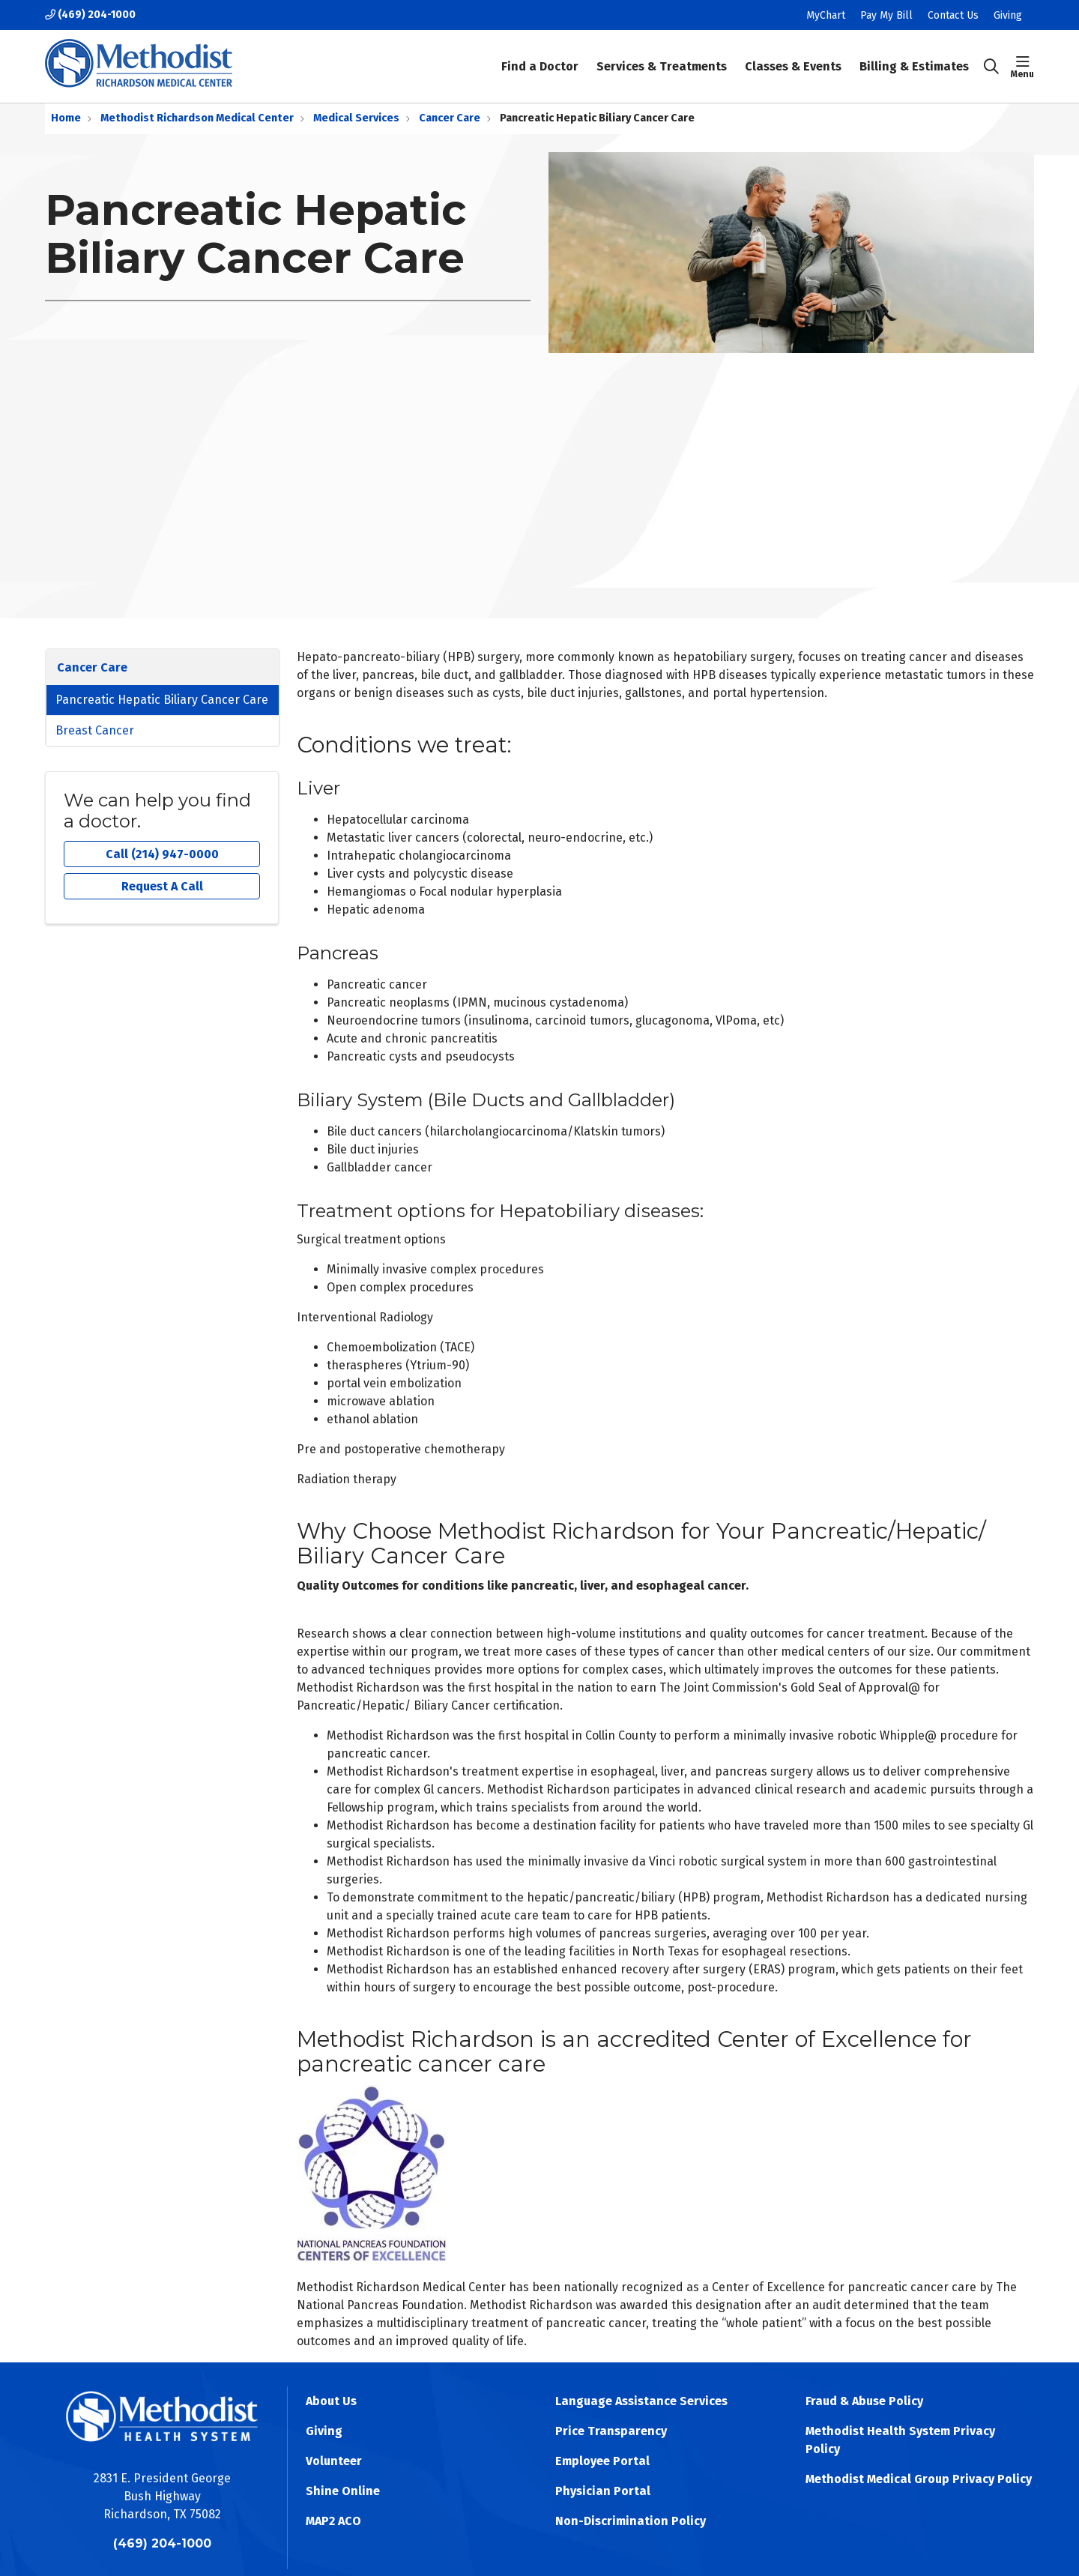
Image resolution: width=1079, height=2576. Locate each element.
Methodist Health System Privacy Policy (900, 2440)
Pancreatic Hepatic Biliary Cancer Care (161, 700)
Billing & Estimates (914, 56)
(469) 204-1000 (90, 14)
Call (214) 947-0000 (162, 854)
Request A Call (162, 886)
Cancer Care (92, 667)
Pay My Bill (886, 15)
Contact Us (953, 15)
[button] (1022, 67)
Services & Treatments (661, 56)
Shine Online (343, 2491)
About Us (331, 2401)
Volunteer (334, 2461)
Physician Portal (602, 2491)
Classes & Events (793, 56)
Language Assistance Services (641, 2401)
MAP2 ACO (333, 2521)
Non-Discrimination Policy (630, 2521)
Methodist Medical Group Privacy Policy (919, 2479)
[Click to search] (991, 66)
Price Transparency (611, 2431)
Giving (1008, 15)
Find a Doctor (539, 56)
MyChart (825, 15)
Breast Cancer (94, 730)
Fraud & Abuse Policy (864, 2401)
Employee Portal (602, 2461)
